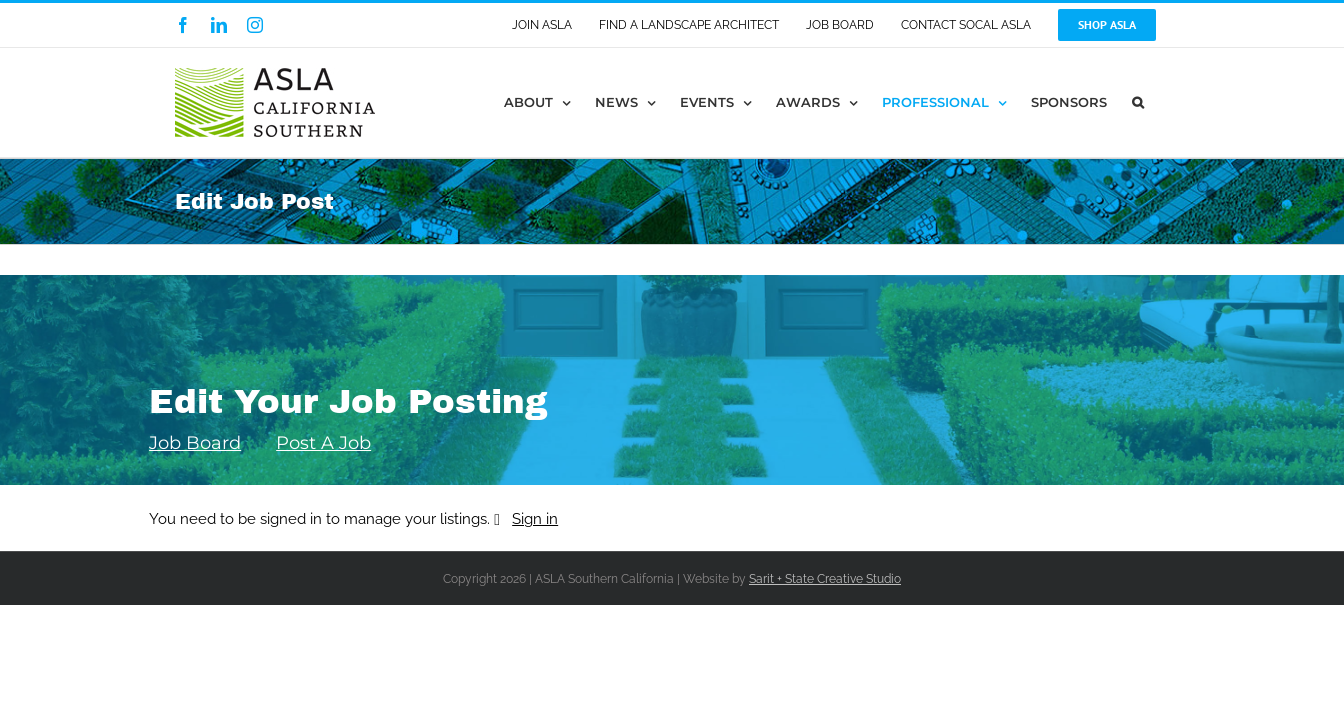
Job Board (195, 443)
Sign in (535, 519)
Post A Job (323, 443)
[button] (1163, 102)
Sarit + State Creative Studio (825, 579)
